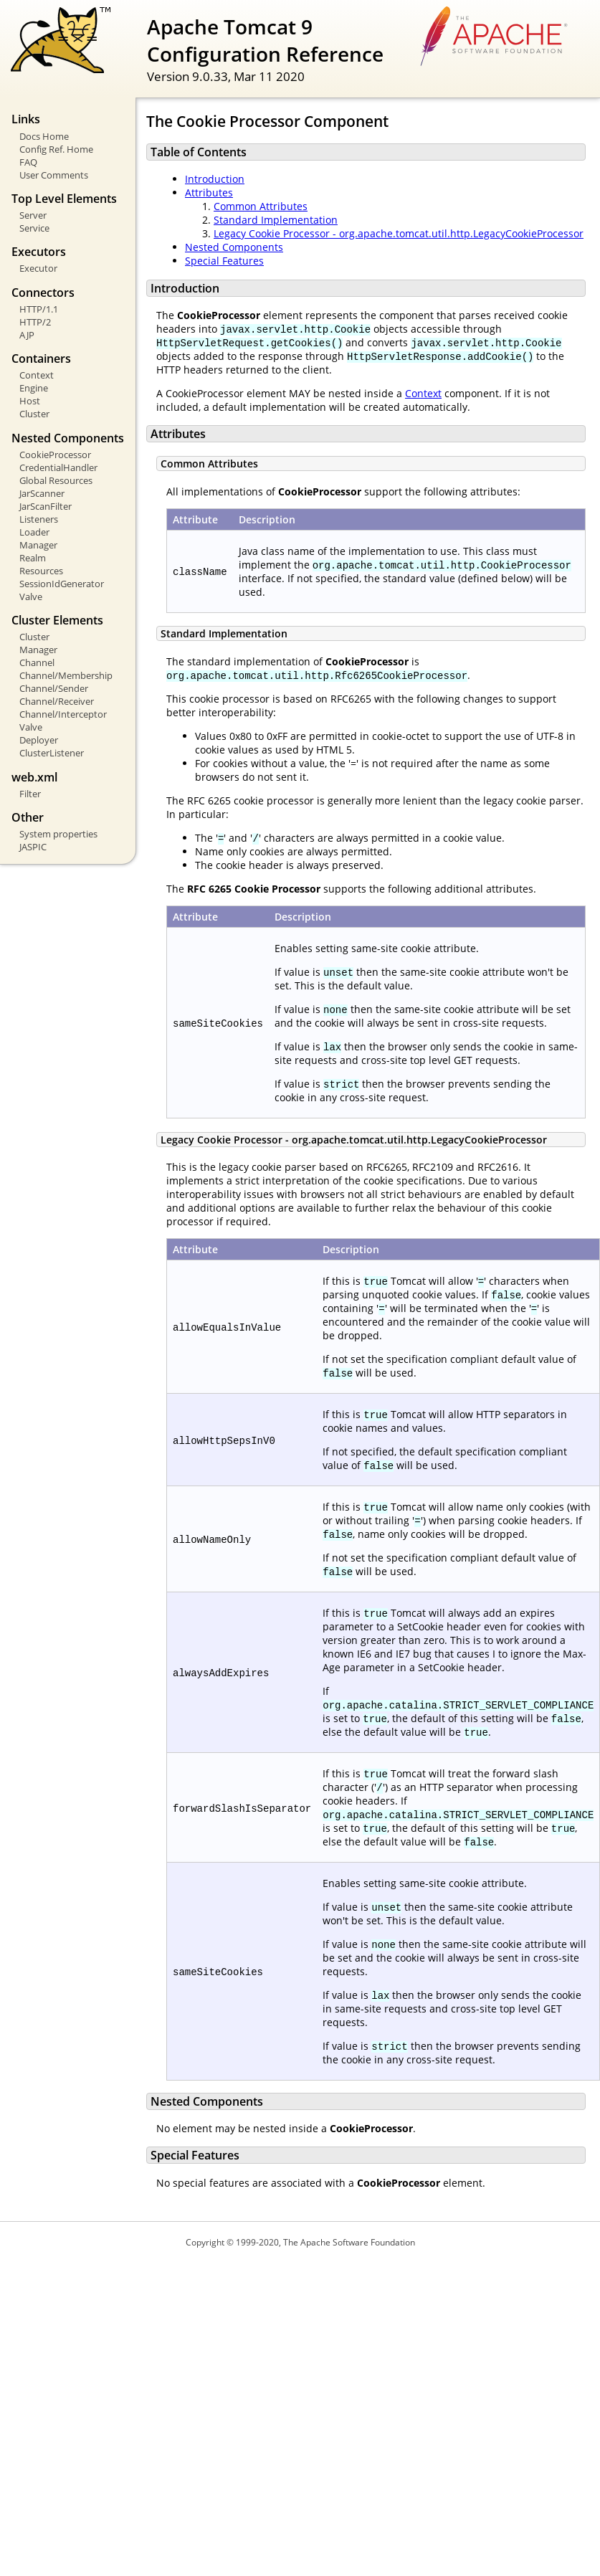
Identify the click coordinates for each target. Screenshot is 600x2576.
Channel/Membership (66, 675)
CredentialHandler (58, 467)
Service (34, 228)
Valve (30, 596)
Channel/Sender (53, 688)
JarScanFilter (45, 506)
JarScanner (42, 493)
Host (29, 400)
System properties (58, 833)
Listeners (38, 519)
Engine (33, 387)
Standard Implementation (276, 220)
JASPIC (33, 846)
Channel (36, 662)
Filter (30, 793)
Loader (34, 532)
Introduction (214, 179)
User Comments (53, 174)
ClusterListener (51, 752)
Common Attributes (261, 206)
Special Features (224, 260)
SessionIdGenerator (61, 583)
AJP (26, 334)
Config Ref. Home (56, 149)
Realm (32, 557)
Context (36, 375)
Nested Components (234, 247)
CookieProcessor (55, 454)
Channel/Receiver (56, 701)
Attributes (209, 192)
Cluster (34, 413)
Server (33, 215)
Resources (41, 570)
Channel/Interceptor (63, 714)
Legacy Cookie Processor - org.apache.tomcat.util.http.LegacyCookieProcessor (399, 233)
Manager (38, 544)
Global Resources (55, 480)
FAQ (28, 162)
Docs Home (44, 136)
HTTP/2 (35, 321)
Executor (38, 268)
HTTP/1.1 (38, 309)
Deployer (38, 739)
